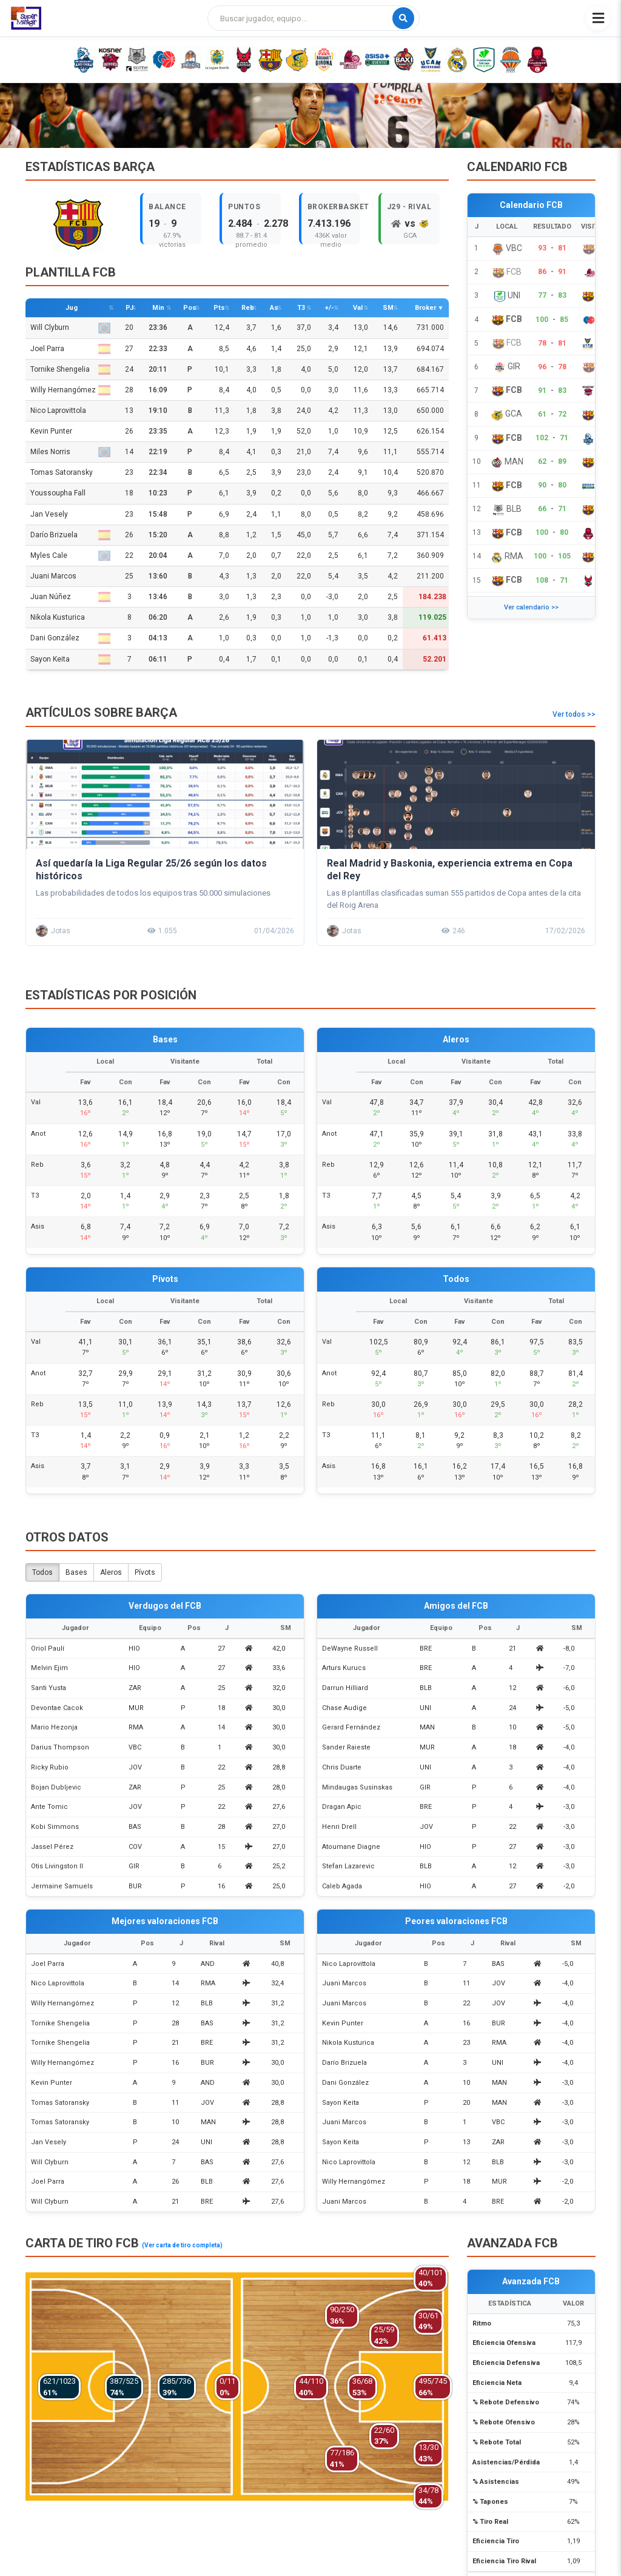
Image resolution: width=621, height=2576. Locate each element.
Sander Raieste (346, 1747)
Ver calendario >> (531, 607)
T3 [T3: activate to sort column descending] (301, 308)
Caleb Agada (342, 1886)
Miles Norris (70, 452)
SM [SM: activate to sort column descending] (388, 308)
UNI (425, 1708)
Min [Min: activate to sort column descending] (158, 308)
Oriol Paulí (47, 1648)
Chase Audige (344, 1708)
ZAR (135, 1688)
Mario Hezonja (54, 1727)
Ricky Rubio (50, 1767)
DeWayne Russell (350, 1648)
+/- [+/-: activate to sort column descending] (329, 308)
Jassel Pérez (52, 1847)
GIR (134, 1866)
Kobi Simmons (55, 1827)
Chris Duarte (341, 1767)
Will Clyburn (70, 328)
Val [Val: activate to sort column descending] (358, 308)
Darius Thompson (60, 1747)
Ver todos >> (574, 714)
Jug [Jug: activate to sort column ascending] (71, 308)
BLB (426, 1688)
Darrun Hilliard (345, 1688)
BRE (426, 1648)
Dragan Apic (341, 1807)
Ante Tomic (49, 1807)
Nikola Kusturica (57, 617)
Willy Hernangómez (70, 390)
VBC (135, 1747)
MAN (427, 1727)
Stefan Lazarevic (348, 1866)
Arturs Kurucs (344, 1668)
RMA (136, 1727)
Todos (42, 1572)
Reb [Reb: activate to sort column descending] (247, 308)
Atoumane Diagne (351, 1847)
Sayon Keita (70, 659)
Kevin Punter (51, 431)
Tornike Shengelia (70, 369)
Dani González (70, 638)
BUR (135, 1886)
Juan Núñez (70, 597)
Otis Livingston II (57, 1866)
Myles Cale (70, 556)
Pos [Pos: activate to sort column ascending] (189, 308)
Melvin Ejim (49, 1668)
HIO (134, 1648)
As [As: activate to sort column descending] (274, 308)
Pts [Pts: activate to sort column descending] (219, 308)
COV (135, 1847)
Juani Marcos (53, 576)
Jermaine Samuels (62, 1886)
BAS (135, 1827)
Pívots (145, 1572)
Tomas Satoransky (61, 472)
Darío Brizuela (70, 535)
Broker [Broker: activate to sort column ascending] (425, 308)
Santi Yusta (48, 1688)
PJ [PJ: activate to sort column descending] (129, 308)
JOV (135, 1767)
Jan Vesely (49, 514)
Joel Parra (70, 349)
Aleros (111, 1572)
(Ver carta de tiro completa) (182, 2245)
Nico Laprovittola (58, 410)
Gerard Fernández (351, 1727)
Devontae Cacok (57, 1708)
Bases (76, 1572)
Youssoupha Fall (58, 493)
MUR (136, 1708)
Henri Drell (339, 1827)
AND (208, 1964)
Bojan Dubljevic (56, 1787)
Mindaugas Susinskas (357, 1787)
